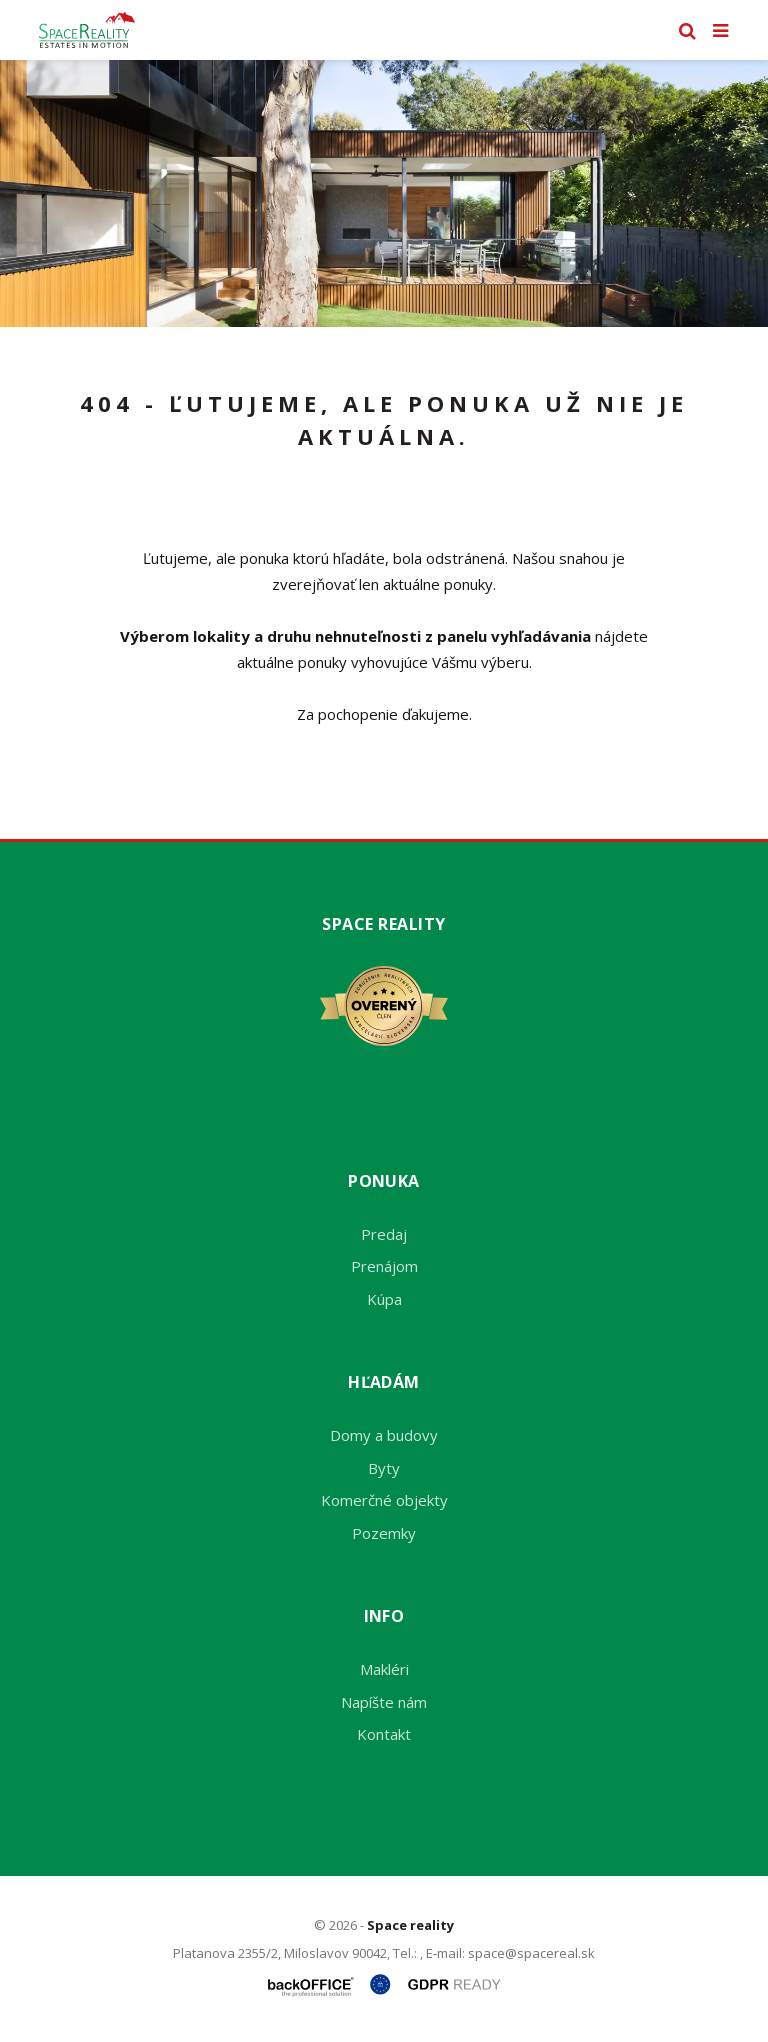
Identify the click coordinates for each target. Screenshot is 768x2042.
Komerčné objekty (384, 1500)
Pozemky (384, 1533)
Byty (384, 1468)
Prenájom (384, 1266)
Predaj (384, 1234)
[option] (384, 193)
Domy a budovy (384, 1435)
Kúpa (384, 1299)
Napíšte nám (384, 1702)
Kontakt (384, 1734)
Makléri (384, 1669)
